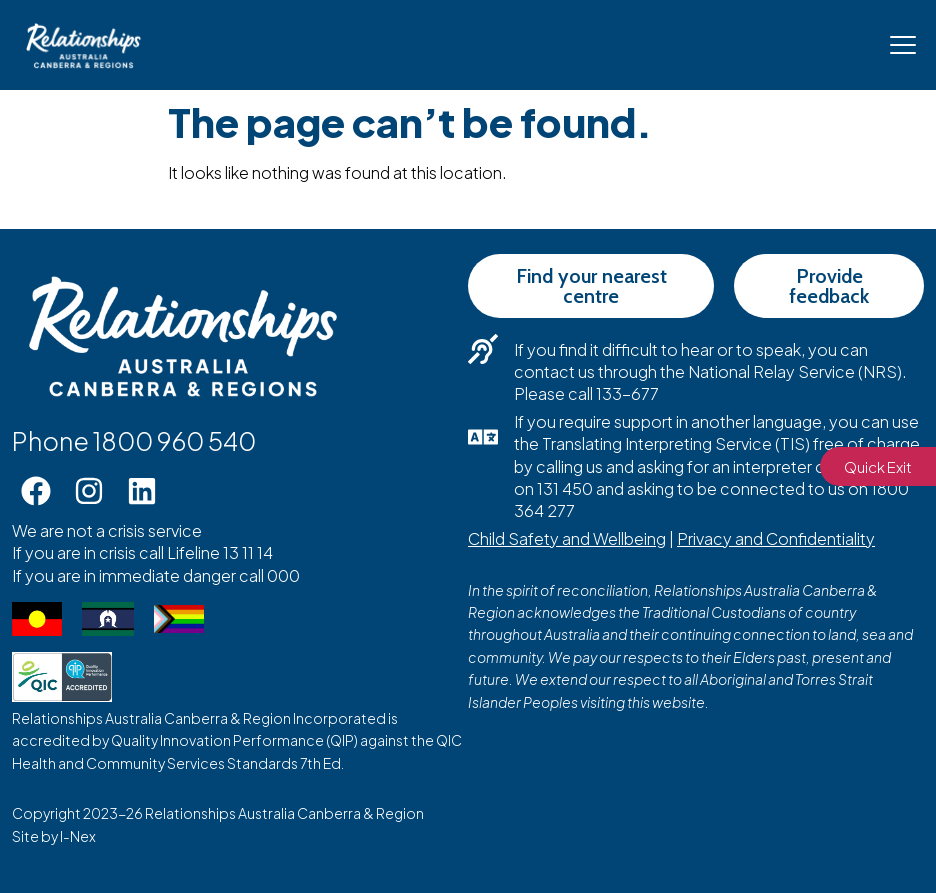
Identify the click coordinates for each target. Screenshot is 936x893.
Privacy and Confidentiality (776, 538)
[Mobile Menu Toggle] (903, 45)
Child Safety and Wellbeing (567, 538)
